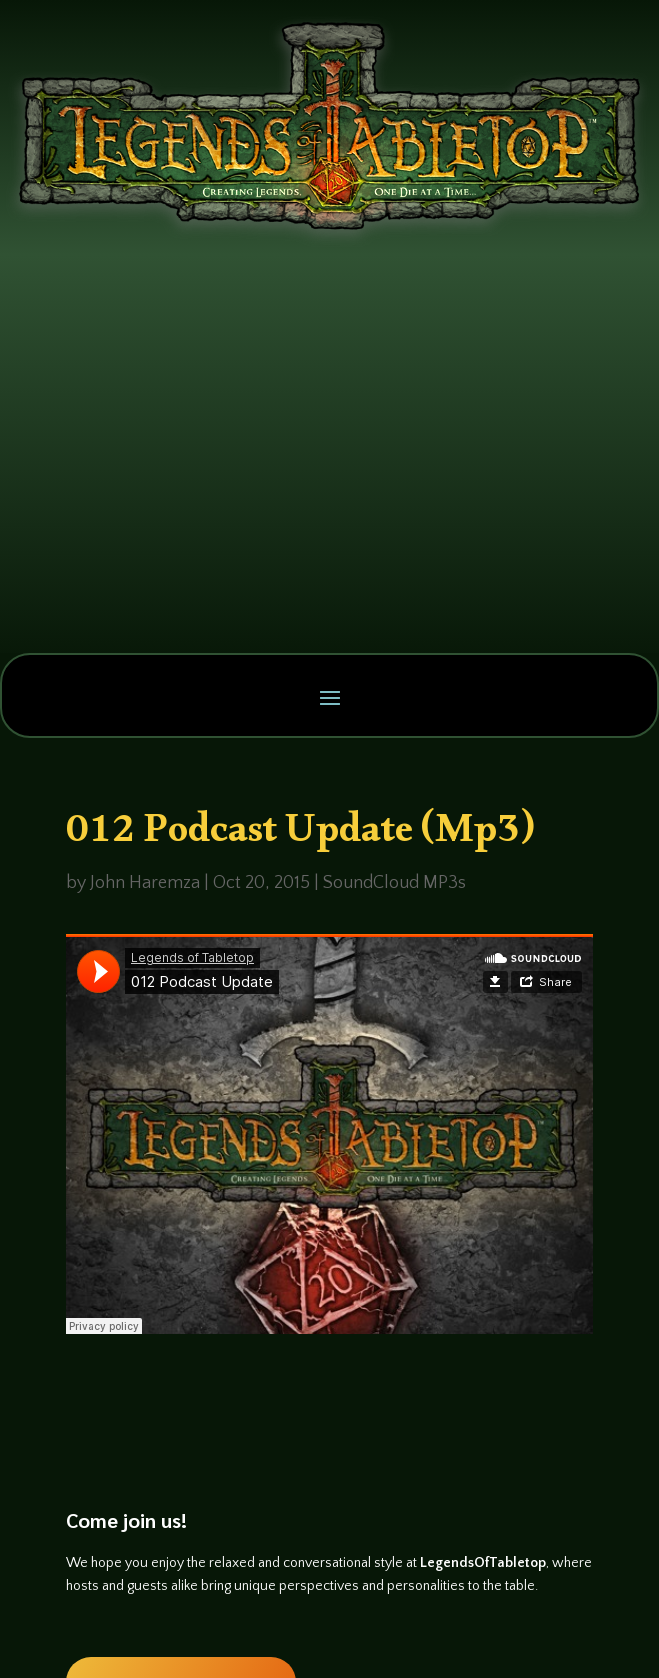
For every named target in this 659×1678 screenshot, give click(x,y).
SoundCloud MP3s (394, 883)
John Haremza (145, 883)
